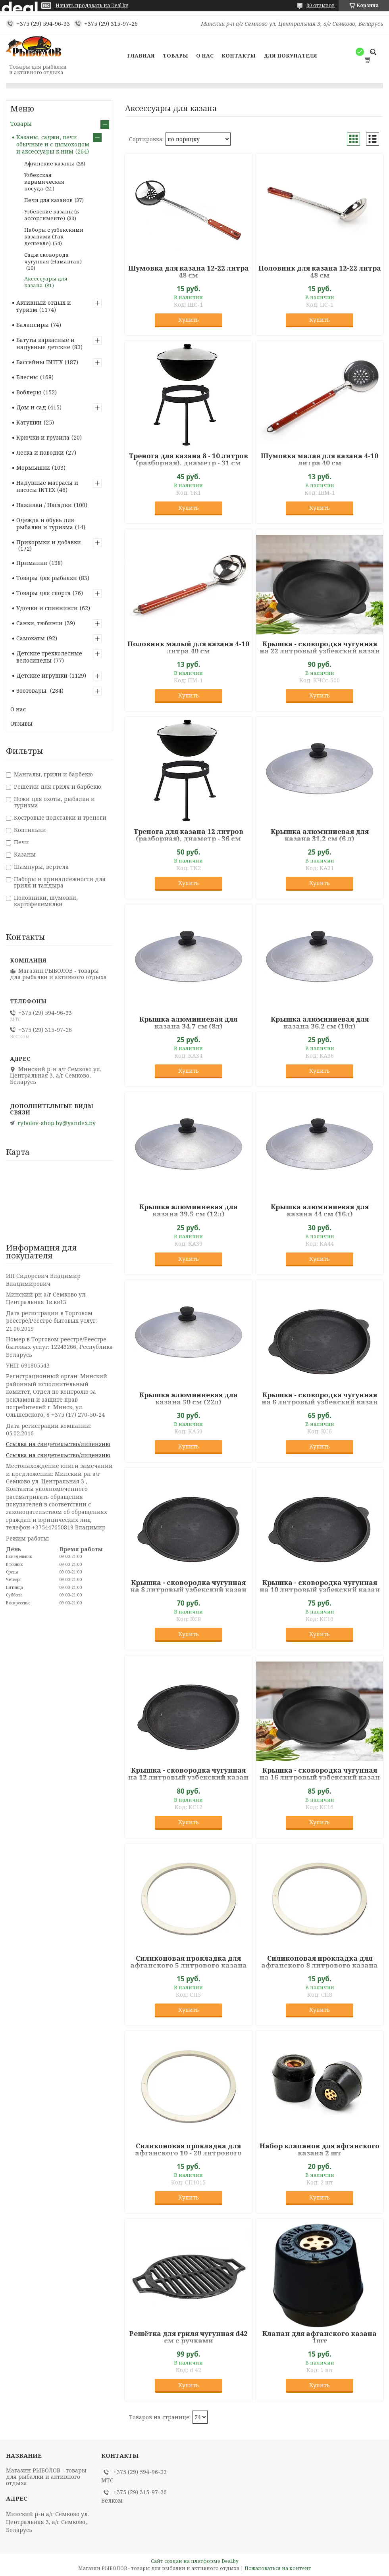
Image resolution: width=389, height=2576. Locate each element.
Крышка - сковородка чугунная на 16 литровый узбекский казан (320, 1774)
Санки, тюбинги (39, 623)
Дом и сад (31, 407)
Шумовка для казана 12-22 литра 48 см (188, 272)
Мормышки (33, 467)
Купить (188, 319)
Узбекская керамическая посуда (44, 181)
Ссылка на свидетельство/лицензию (58, 1444)
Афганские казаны (49, 163)
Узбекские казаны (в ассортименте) (51, 215)
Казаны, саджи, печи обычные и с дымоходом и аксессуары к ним (52, 144)
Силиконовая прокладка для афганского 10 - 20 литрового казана (188, 2153)
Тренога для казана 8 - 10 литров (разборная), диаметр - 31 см (188, 459)
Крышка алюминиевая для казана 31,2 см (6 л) (320, 835)
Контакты (238, 55)
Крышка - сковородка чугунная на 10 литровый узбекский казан (320, 1586)
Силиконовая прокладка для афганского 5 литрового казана (188, 1962)
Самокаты (30, 638)
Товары (175, 55)
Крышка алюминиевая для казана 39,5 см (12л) (188, 1210)
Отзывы (21, 723)
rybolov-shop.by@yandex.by (56, 1123)
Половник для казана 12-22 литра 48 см (319, 272)
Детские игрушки (41, 675)
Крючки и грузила (42, 437)
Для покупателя (290, 55)
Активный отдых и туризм (43, 306)
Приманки (31, 563)
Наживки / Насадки (44, 505)
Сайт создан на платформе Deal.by (195, 2561)
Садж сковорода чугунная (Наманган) (53, 258)
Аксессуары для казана (45, 282)
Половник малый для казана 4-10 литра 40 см (188, 647)
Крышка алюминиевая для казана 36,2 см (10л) (320, 1023)
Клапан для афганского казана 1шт (319, 2337)
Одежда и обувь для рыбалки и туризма (45, 523)
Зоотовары (32, 690)
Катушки (29, 422)
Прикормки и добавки (48, 542)
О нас (205, 55)
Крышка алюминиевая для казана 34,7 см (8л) (188, 1023)
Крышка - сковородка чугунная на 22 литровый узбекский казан (320, 647)
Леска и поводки (40, 452)
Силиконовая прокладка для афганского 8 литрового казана (319, 1962)
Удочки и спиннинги (47, 608)
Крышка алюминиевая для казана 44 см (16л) (320, 1210)
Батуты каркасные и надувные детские (45, 343)
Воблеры (28, 392)
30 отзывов (320, 5)
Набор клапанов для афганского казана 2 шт (319, 2149)
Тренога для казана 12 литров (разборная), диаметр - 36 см (188, 835)
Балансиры (32, 324)
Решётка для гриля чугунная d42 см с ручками (188, 2337)
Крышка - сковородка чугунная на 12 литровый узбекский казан (188, 1774)
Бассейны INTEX (39, 362)
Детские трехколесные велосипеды (49, 656)
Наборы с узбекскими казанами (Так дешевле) (53, 236)
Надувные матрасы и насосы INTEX (47, 486)
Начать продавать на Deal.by (92, 5)
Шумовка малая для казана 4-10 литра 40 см (319, 459)
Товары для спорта (43, 593)
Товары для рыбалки (46, 578)
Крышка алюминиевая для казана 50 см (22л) (188, 1398)
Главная (141, 55)
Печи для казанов (48, 200)
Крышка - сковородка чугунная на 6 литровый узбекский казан (320, 1398)
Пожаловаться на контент (278, 2568)
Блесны (27, 377)
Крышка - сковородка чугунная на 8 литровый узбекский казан (188, 1586)
